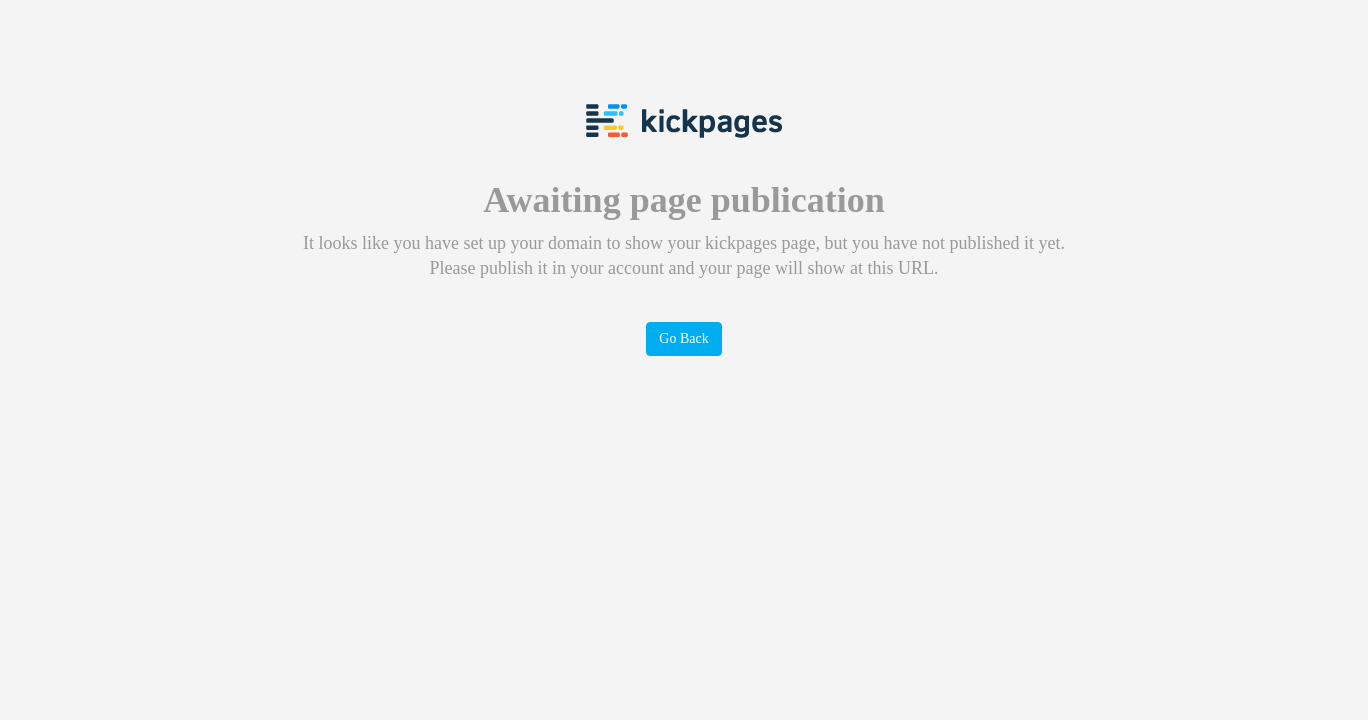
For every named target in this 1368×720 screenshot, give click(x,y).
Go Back (683, 338)
